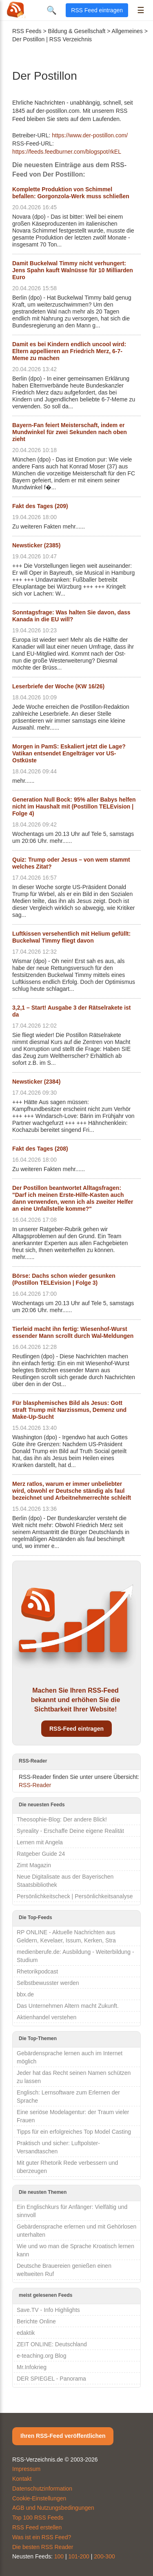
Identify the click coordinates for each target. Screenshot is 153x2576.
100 (59, 2556)
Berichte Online (36, 2321)
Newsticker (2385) (36, 545)
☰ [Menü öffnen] (140, 10)
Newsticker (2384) (36, 1081)
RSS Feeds (27, 31)
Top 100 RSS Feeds (37, 2517)
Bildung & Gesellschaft (77, 31)
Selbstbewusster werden (48, 1983)
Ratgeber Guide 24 (41, 1853)
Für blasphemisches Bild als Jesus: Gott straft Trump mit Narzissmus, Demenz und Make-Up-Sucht (69, 1410)
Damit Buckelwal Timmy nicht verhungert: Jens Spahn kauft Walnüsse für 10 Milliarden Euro (72, 270)
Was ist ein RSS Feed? (41, 2537)
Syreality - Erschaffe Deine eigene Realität (70, 1831)
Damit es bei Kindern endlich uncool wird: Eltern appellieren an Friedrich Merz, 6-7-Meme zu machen (69, 351)
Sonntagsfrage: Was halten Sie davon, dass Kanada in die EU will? (71, 616)
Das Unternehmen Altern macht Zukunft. (68, 2006)
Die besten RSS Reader (42, 2547)
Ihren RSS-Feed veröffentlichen (62, 2436)
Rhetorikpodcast (37, 1971)
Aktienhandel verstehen (46, 2017)
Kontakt (21, 2478)
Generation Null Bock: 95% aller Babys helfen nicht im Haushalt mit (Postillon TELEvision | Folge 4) (74, 806)
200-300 (104, 2556)
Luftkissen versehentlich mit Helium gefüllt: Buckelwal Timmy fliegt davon (71, 937)
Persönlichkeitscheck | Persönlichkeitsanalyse (75, 1896)
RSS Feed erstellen (37, 2527)
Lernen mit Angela (40, 1842)
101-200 (79, 2556)
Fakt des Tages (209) (40, 506)
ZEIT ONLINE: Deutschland (52, 2344)
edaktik (26, 2333)
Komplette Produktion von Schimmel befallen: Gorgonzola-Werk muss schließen (70, 192)
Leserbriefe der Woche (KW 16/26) (58, 686)
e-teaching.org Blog (41, 2355)
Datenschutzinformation (42, 2488)
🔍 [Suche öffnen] (52, 10)
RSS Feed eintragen (97, 10)
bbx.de (25, 1994)
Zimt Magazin (34, 1865)
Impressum (26, 2469)
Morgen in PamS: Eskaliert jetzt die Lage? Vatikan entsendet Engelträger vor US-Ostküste (69, 753)
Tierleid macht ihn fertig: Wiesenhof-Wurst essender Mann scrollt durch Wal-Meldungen (72, 1332)
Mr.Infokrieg (32, 2367)
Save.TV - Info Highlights (48, 2310)
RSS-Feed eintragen (76, 1728)
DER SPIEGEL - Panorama (51, 2378)
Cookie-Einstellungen (39, 2498)
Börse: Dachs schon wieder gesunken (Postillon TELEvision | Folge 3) (63, 1279)
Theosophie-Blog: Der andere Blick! (62, 1819)
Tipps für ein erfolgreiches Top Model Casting (74, 2131)
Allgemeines (127, 31)
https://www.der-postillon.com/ (90, 135)
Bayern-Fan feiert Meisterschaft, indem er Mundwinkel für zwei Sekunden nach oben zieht (69, 432)
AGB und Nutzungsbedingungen (53, 2507)
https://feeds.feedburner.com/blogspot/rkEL (66, 151)
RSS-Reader (35, 1785)
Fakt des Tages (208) (40, 1148)
